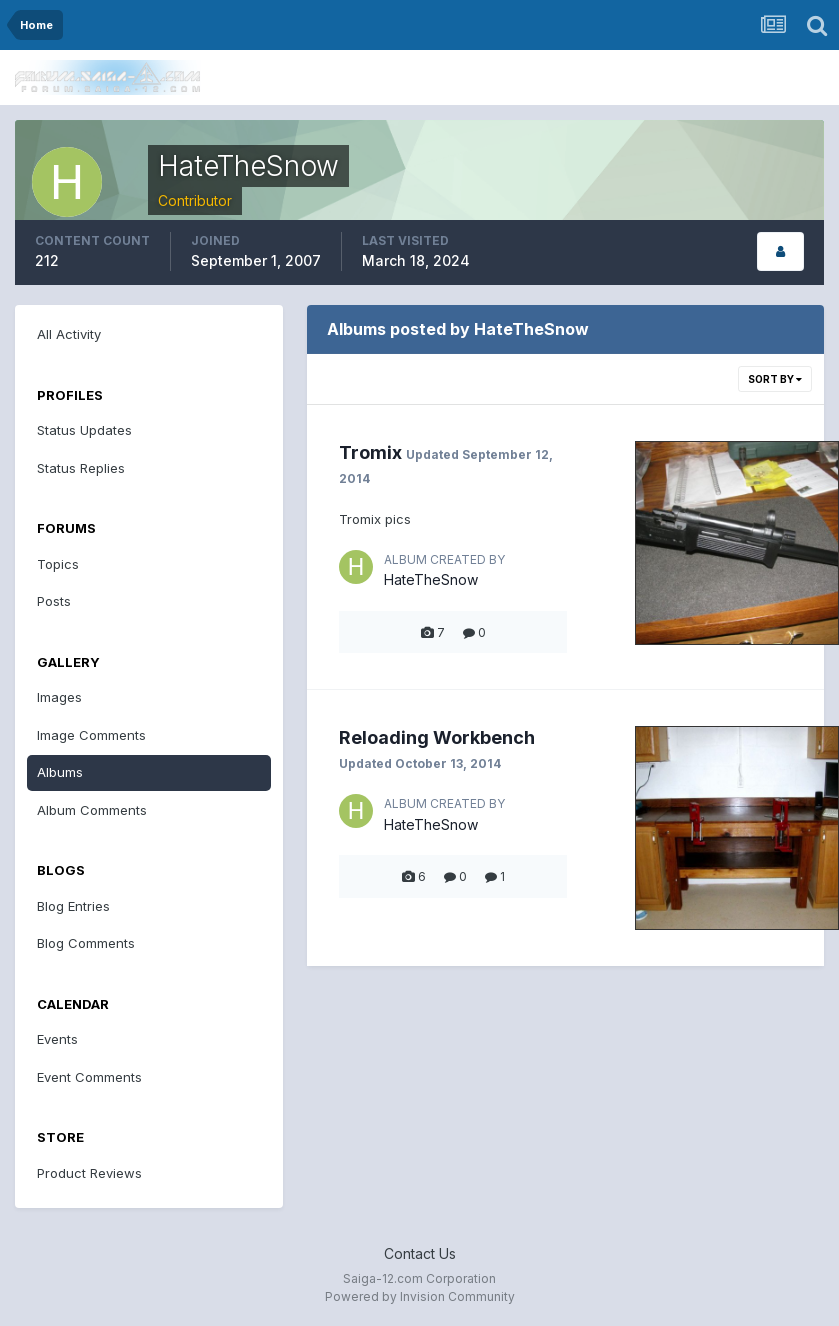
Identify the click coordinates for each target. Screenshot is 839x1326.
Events (57, 1039)
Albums (60, 772)
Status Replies (81, 468)
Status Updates (84, 430)
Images (59, 697)
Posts (54, 601)
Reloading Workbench (437, 737)
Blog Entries (73, 906)
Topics (58, 564)
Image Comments (91, 735)
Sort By (775, 379)
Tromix (370, 452)
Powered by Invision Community (420, 1296)
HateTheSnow (431, 579)
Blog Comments (86, 943)
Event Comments (89, 1077)
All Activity (69, 334)
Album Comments (92, 810)
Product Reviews (89, 1173)
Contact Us (420, 1253)
